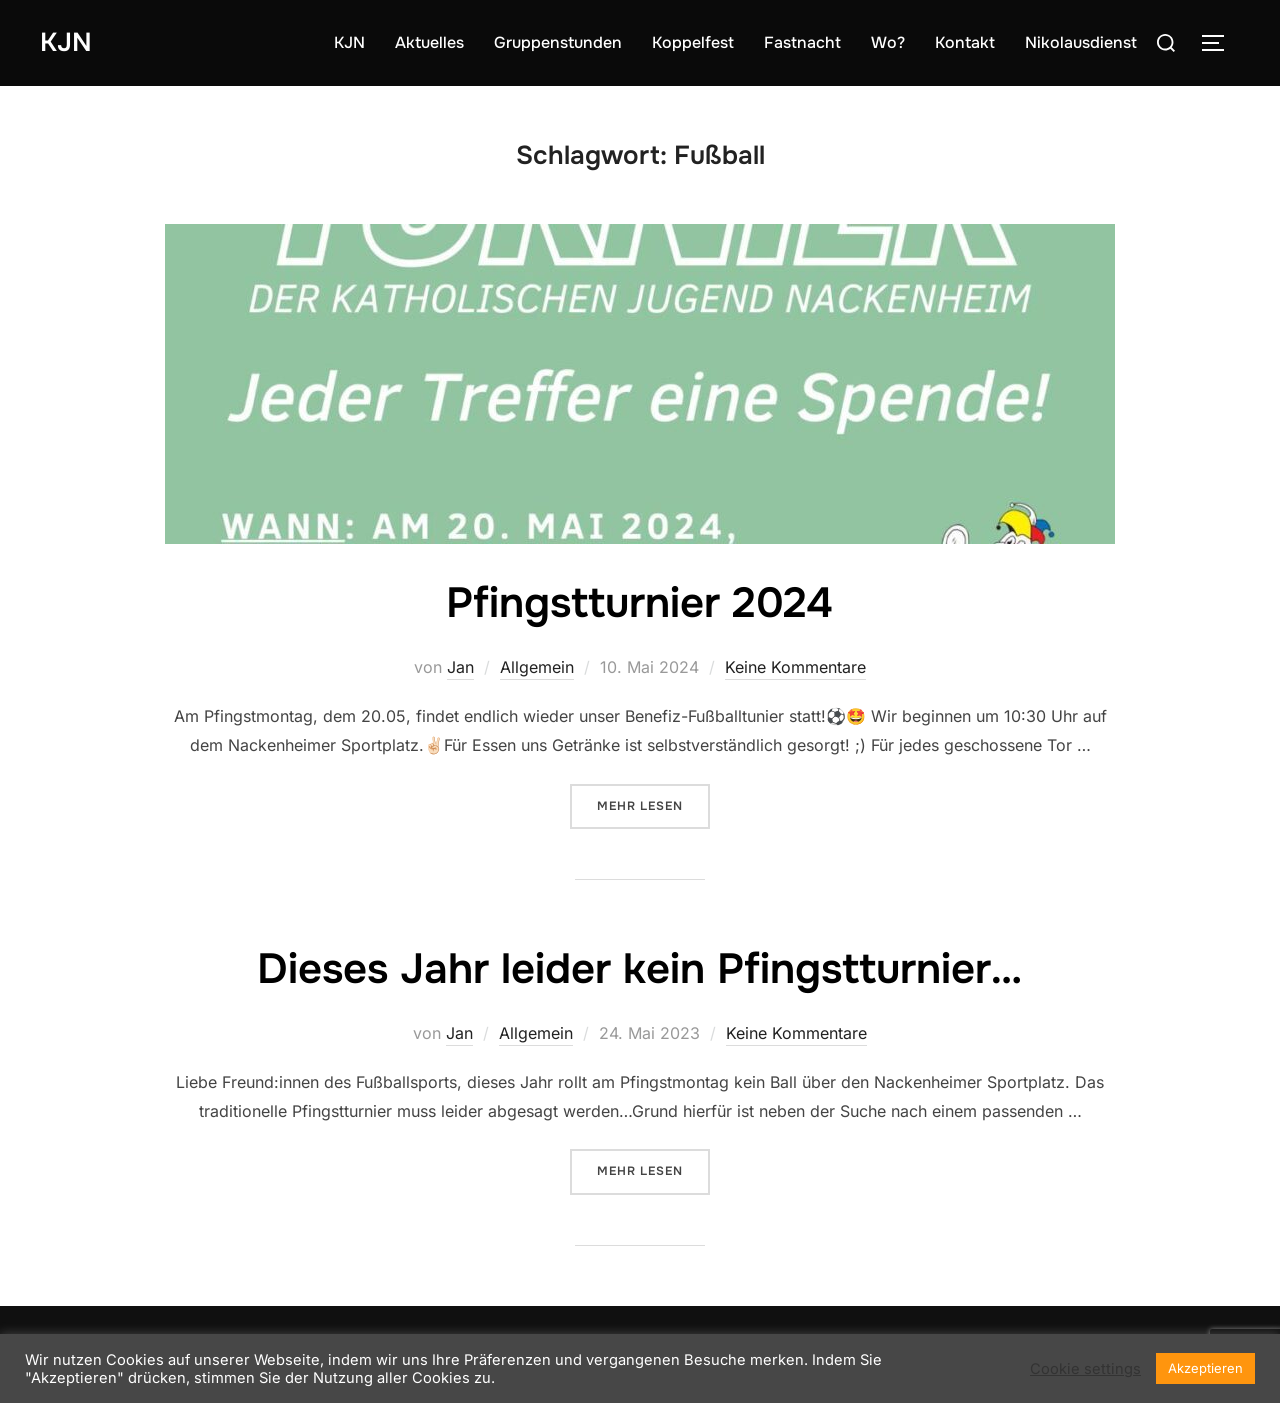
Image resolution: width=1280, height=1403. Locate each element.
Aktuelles (429, 42)
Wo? (888, 42)
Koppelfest (693, 42)
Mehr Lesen (653, 804)
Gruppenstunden (558, 42)
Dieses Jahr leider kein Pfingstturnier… (639, 969)
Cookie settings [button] (1085, 1369)
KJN (66, 42)
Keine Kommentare (795, 667)
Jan (460, 667)
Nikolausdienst (1081, 42)
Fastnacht (802, 42)
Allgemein (537, 667)
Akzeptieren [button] (1205, 1368)
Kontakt (965, 42)
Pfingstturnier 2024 (639, 603)
